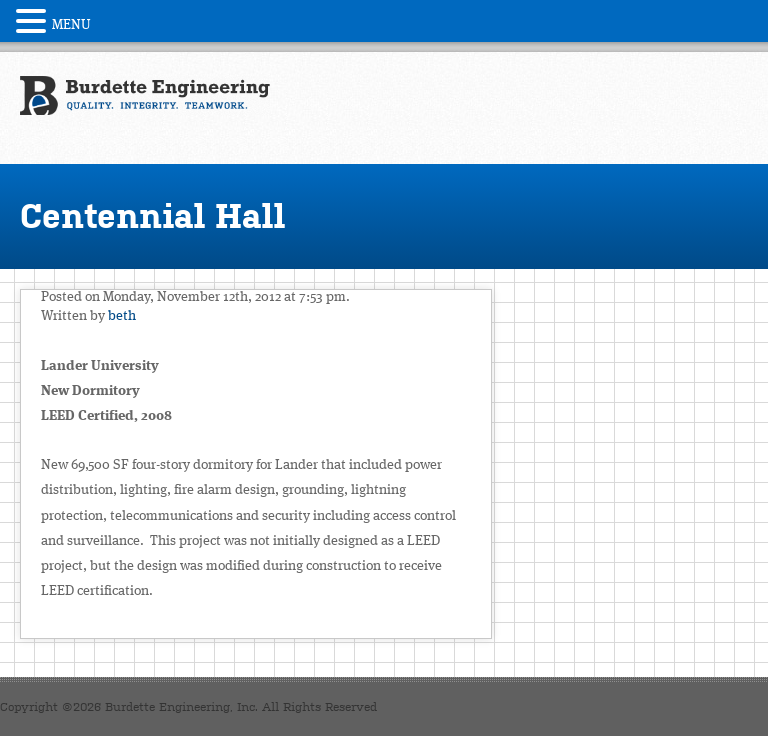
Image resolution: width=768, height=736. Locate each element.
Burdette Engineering (145, 106)
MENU (71, 25)
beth (122, 316)
